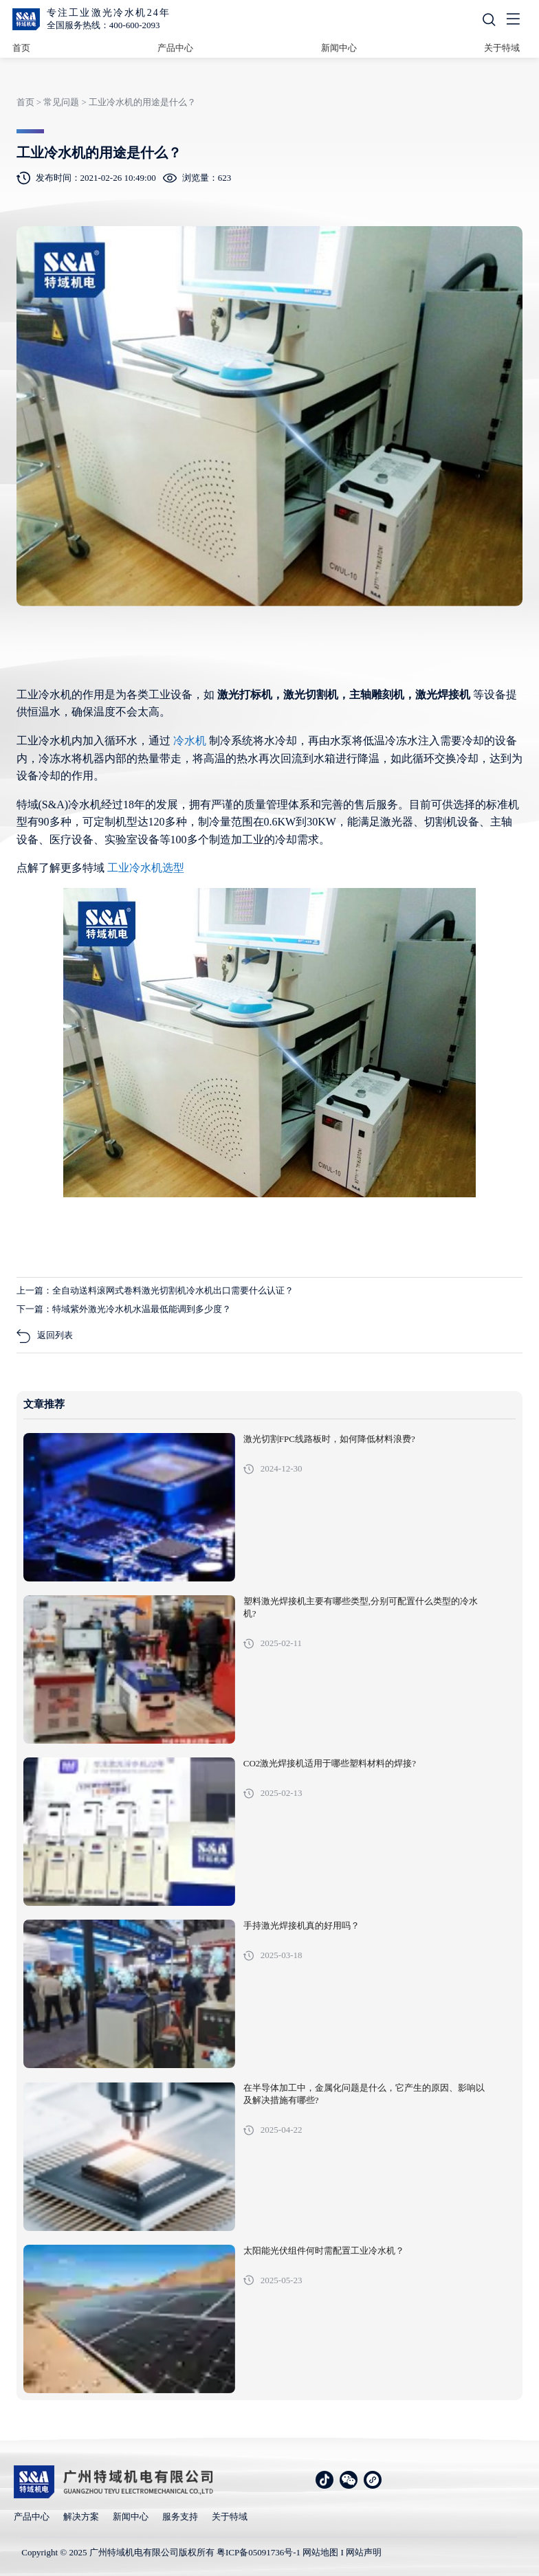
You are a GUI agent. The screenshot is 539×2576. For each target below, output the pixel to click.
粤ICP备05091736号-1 (258, 2552)
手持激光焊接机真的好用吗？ (301, 1926)
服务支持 (180, 2516)
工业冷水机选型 (145, 868)
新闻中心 (339, 48)
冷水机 (191, 740)
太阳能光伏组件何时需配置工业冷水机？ (323, 2251)
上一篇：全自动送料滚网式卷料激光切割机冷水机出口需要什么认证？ (155, 1290)
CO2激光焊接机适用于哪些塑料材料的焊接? (329, 1763)
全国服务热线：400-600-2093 (103, 25)
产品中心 (175, 48)
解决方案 (81, 2516)
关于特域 (502, 48)
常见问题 (61, 102)
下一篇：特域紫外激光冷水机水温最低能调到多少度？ (123, 1309)
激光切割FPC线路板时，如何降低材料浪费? (329, 1439)
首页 (21, 48)
